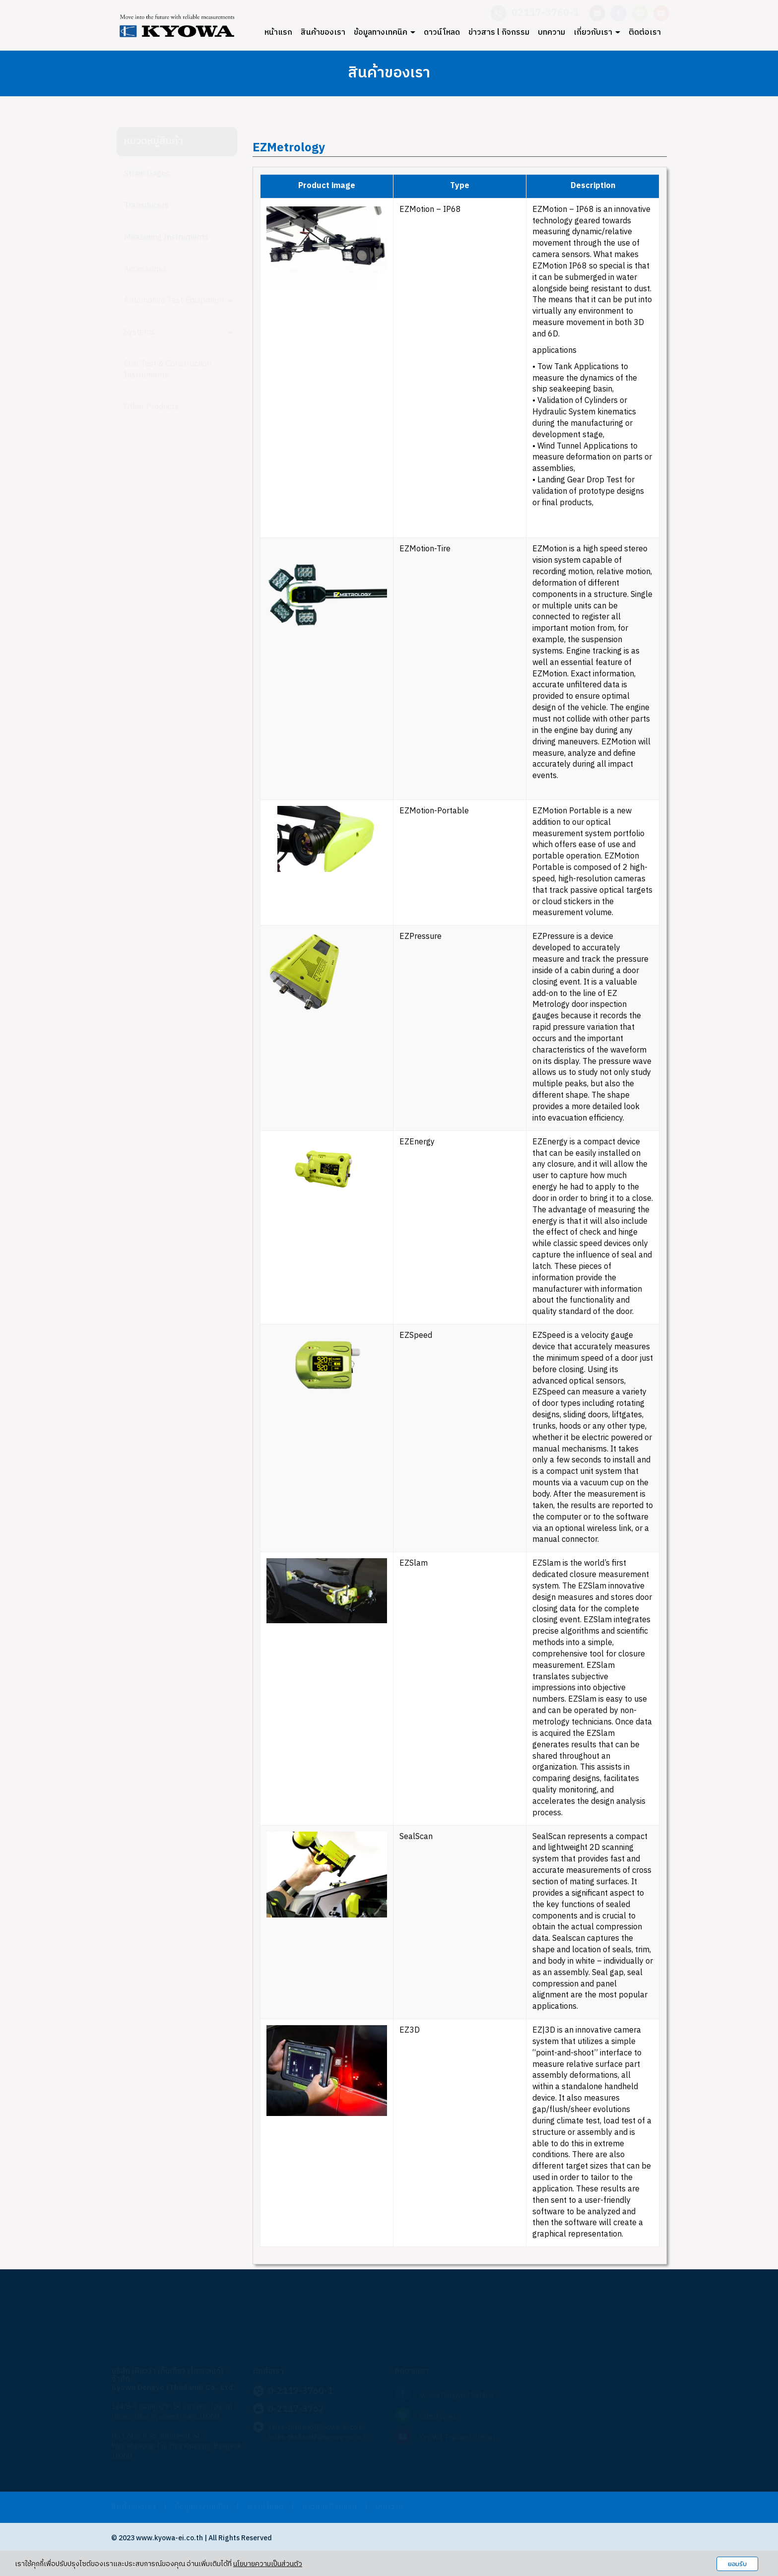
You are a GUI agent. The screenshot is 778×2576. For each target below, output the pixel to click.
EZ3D (410, 2030)
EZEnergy (417, 1142)
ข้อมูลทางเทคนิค (384, 32)
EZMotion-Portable (434, 811)
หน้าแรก (278, 32)
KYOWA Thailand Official (457, 2438)
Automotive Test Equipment (178, 300)
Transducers (146, 205)
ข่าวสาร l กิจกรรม (498, 32)
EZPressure (420, 936)
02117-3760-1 (545, 13)
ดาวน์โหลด (442, 32)
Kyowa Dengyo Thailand (456, 2395)
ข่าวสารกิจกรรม (329, 2506)
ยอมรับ (737, 2564)
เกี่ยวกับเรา (597, 32)
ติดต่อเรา (645, 32)
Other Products (151, 407)
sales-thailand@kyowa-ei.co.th (316, 2427)
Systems (178, 332)
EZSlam (413, 1563)
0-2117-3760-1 (300, 2391)
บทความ (551, 32)
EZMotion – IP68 (430, 209)
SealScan (416, 1837)
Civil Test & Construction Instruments (167, 369)
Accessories (145, 269)
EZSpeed (415, 1335)
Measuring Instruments (166, 237)
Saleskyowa (437, 2416)
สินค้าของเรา (323, 32)
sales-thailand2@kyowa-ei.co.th (318, 2437)
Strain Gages (147, 174)
